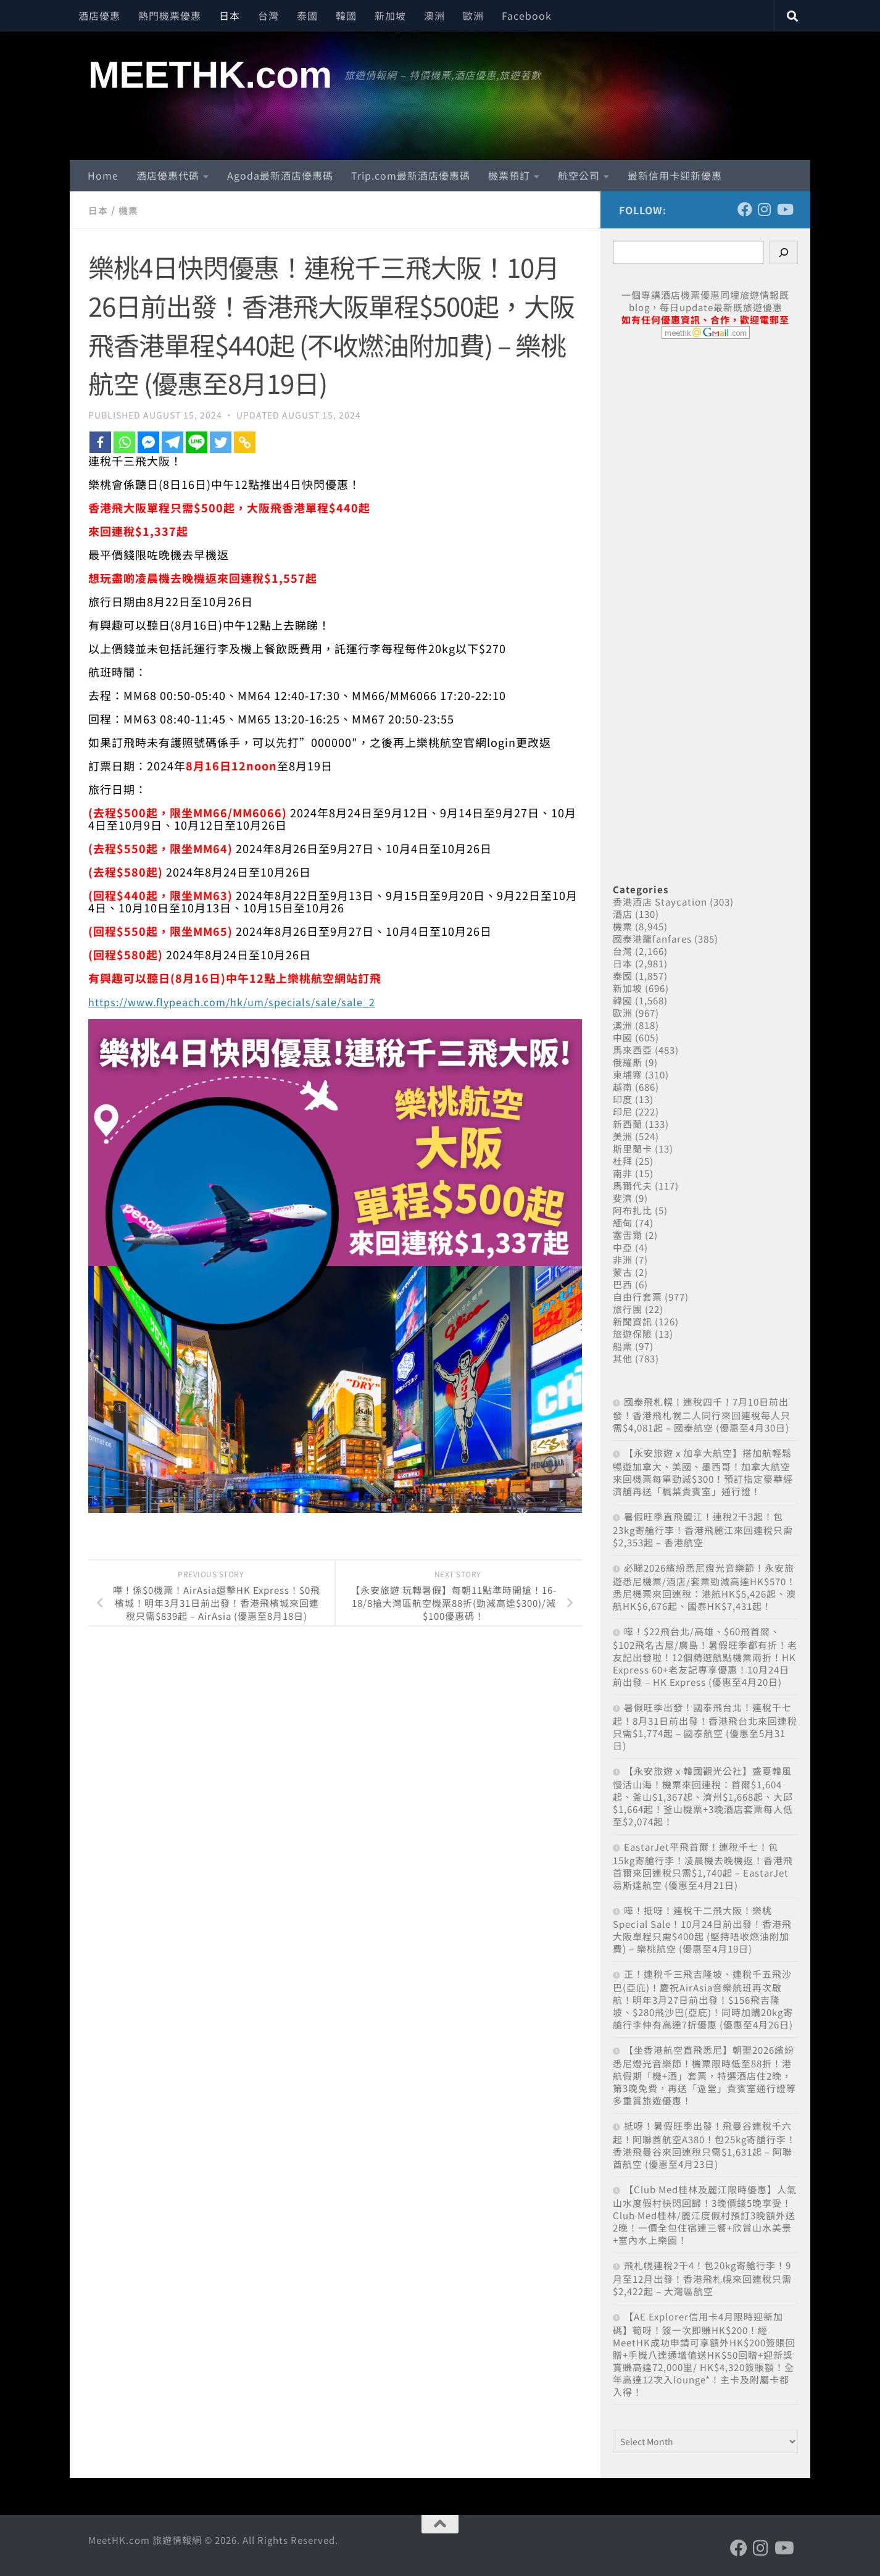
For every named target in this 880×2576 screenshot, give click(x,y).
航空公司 (579, 175)
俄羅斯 (627, 1062)
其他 (623, 1358)
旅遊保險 (632, 1333)
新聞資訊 (632, 1321)
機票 (130, 209)
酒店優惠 (99, 15)
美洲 (623, 1136)
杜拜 (623, 1160)
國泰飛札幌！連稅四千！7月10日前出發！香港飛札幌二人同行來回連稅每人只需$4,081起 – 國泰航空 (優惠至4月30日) (702, 1414)
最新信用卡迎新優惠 (675, 175)
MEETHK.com (210, 74)
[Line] (196, 441)
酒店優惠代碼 (167, 175)
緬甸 (623, 1222)
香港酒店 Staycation (660, 901)
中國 (623, 1037)
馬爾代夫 (632, 1185)
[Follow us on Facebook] (744, 209)
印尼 (623, 1111)
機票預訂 (509, 175)
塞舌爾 (627, 1234)
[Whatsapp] (124, 441)
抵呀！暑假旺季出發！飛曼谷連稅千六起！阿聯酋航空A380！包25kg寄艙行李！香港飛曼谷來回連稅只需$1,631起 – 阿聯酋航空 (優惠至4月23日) (704, 2144)
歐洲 (473, 15)
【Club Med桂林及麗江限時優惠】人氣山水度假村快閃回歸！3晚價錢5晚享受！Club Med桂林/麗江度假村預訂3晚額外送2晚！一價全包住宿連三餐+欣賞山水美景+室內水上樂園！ (705, 2214)
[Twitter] (220, 441)
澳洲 (434, 15)
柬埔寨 (627, 1074)
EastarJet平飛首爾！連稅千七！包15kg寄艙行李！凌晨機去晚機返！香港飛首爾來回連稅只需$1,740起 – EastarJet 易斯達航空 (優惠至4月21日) (703, 1865)
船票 (623, 1346)
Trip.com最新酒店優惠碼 (410, 175)
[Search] (784, 252)
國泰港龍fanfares (652, 938)
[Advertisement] (705, 597)
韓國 (346, 15)
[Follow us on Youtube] (784, 209)
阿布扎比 (632, 1210)
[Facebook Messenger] (148, 441)
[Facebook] (100, 441)
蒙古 (623, 1271)
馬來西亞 (632, 1049)
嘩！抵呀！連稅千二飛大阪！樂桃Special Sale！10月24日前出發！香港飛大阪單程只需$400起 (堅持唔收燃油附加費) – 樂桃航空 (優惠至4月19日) (702, 1929)
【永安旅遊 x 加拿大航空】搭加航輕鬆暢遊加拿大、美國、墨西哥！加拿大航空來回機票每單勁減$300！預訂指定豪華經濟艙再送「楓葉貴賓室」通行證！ (703, 1472)
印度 (623, 1099)
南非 (623, 1173)
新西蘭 (627, 1123)
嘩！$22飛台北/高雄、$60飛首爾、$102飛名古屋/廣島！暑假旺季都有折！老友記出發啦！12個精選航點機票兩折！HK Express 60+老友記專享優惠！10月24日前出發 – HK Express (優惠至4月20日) (705, 1656)
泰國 (307, 15)
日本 (229, 15)
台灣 (268, 15)
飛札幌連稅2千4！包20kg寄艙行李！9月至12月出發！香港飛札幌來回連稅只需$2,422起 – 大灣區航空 (702, 2278)
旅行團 (627, 1309)
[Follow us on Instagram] (764, 209)
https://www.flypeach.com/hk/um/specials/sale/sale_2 (245, 1001)
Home (103, 175)
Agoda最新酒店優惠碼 (280, 175)
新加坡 (390, 15)
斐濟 (623, 1197)
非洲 (623, 1259)
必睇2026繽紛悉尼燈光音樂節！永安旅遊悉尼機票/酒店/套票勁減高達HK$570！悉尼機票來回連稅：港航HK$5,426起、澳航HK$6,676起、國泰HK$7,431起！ (704, 1586)
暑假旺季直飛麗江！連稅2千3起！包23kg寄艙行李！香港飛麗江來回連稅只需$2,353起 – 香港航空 (703, 1529)
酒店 (623, 913)
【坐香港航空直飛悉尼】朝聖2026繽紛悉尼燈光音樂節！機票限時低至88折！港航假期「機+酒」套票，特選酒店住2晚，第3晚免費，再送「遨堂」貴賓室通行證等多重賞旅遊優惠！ (704, 2075)
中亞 (623, 1247)
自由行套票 (637, 1296)
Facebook (527, 15)
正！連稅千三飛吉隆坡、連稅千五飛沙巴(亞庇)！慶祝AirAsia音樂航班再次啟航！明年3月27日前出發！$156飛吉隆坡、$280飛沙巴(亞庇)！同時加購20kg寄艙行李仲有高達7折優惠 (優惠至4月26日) (703, 1999)
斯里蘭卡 (632, 1148)
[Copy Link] (244, 441)
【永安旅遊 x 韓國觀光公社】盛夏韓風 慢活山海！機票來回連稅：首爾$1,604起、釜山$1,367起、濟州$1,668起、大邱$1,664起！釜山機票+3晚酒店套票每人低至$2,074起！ (703, 1796)
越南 (623, 1086)
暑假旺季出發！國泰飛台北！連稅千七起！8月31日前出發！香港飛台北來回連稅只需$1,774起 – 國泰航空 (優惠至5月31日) (705, 1726)
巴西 (623, 1284)
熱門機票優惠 (169, 15)
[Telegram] (172, 441)
